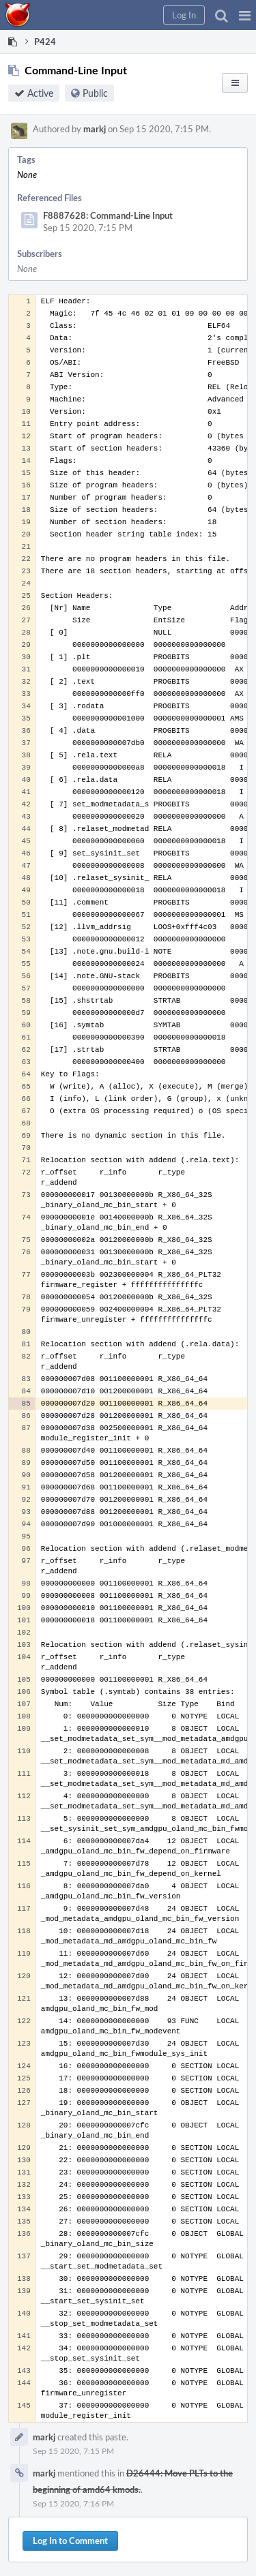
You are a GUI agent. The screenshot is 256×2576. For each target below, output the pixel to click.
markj (94, 129)
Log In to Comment (70, 2540)
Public (95, 93)
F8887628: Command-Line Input (108, 215)
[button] (244, 15)
